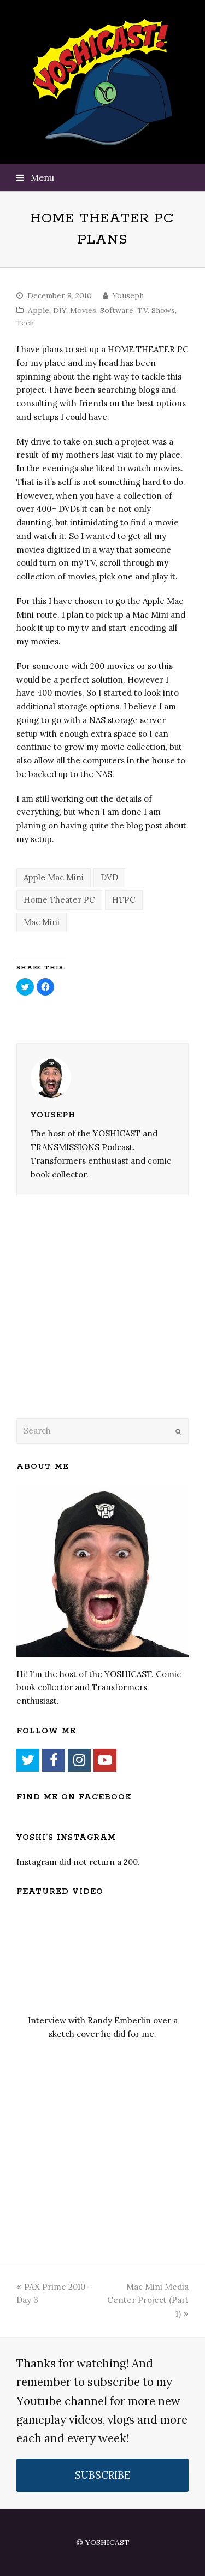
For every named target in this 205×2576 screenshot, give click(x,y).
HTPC (124, 900)
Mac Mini (42, 922)
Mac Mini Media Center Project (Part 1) (148, 2300)
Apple (38, 310)
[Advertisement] (92, 1321)
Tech (25, 323)
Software (116, 310)
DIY (59, 310)
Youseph (128, 295)
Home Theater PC (59, 900)
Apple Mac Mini (54, 877)
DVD (109, 877)
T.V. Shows (156, 310)
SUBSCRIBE (103, 2475)
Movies (83, 310)
